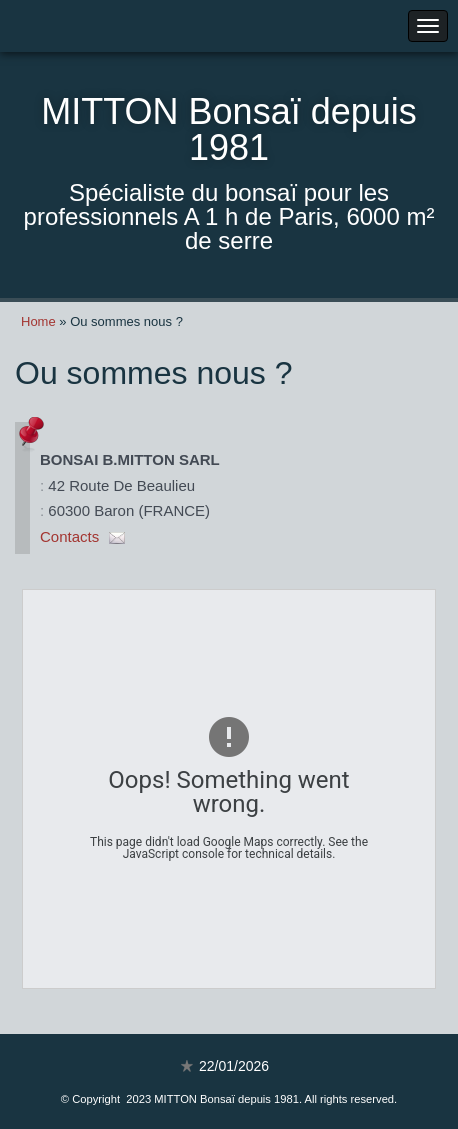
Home (38, 321)
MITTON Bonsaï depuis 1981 (229, 129)
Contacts (69, 536)
